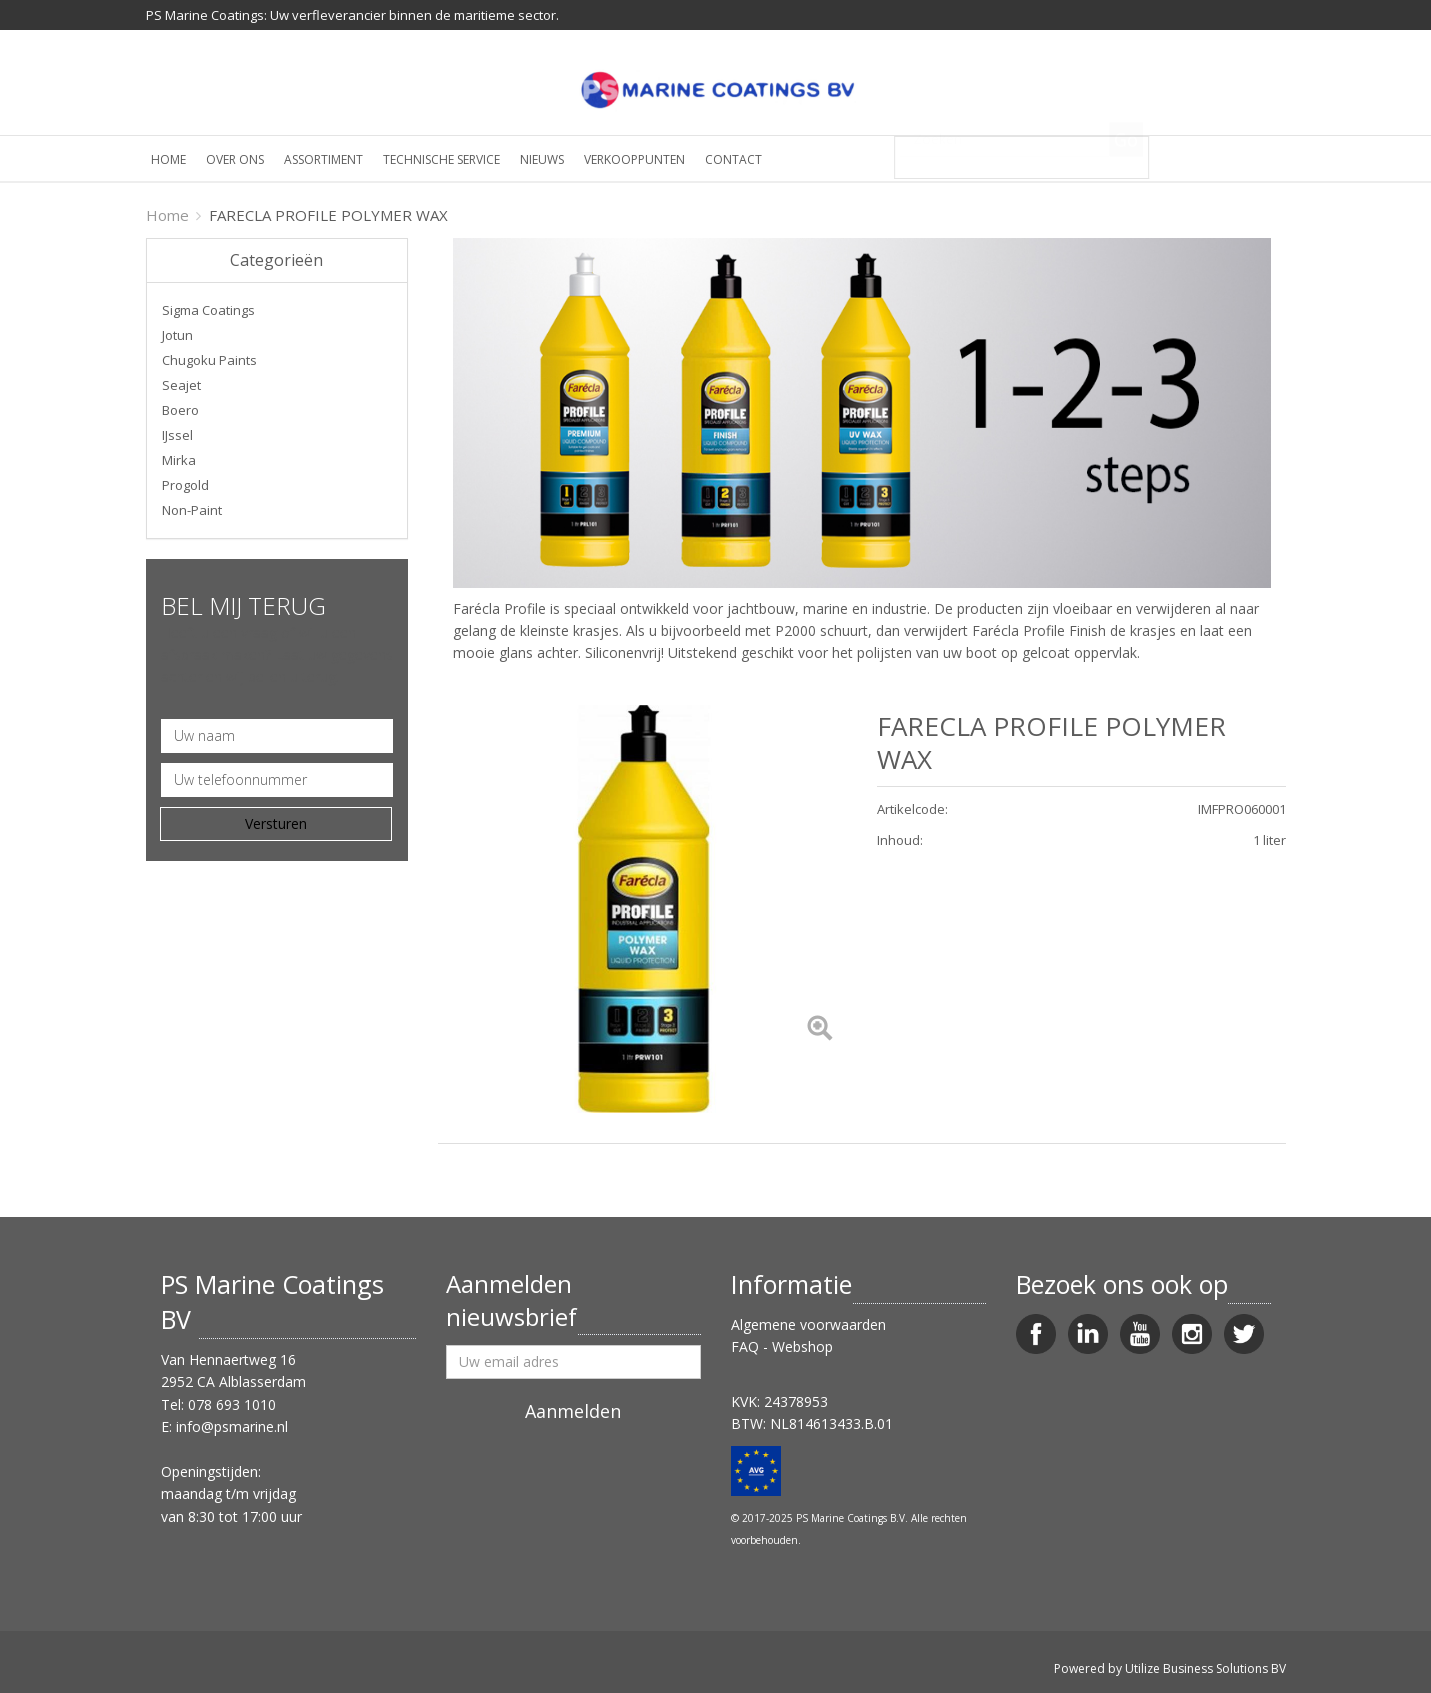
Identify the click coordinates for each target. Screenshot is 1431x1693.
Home (168, 159)
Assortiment (323, 159)
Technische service (441, 159)
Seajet (181, 385)
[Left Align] (819, 1029)
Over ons (235, 159)
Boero (180, 410)
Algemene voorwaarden (808, 1324)
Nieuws (542, 159)
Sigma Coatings (208, 310)
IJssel (177, 435)
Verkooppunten (634, 159)
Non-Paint (192, 510)
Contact (733, 159)
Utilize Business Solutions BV (1205, 1668)
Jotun (177, 335)
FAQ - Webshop (782, 1346)
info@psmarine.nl (232, 1426)
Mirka (179, 460)
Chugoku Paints (209, 360)
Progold (185, 485)
